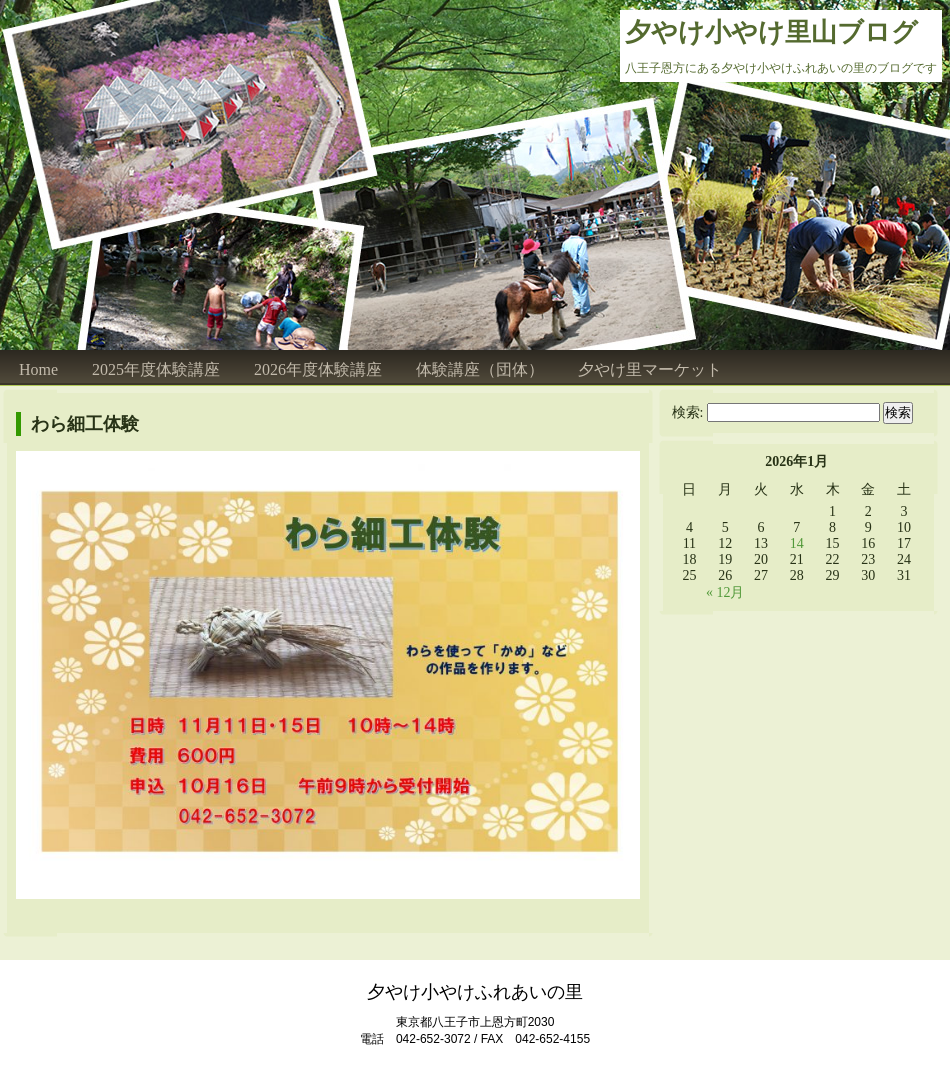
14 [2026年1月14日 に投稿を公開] (797, 543)
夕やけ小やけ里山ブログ (771, 32)
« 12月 (725, 592)
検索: (688, 412)
